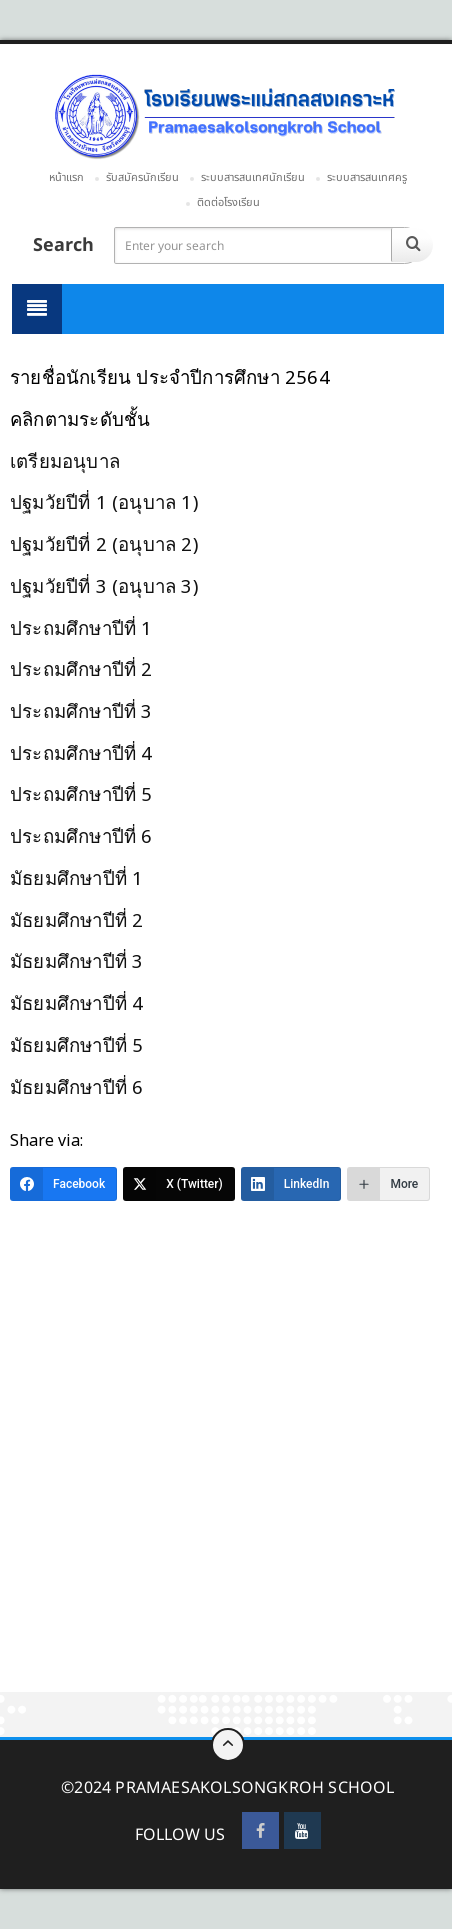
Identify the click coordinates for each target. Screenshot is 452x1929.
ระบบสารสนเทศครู (367, 177)
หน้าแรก (66, 177)
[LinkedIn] (291, 1184)
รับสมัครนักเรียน (142, 177)
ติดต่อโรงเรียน (228, 202)
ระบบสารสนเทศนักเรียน (253, 177)
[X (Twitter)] (179, 1184)
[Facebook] (63, 1184)
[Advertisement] (226, 1458)
